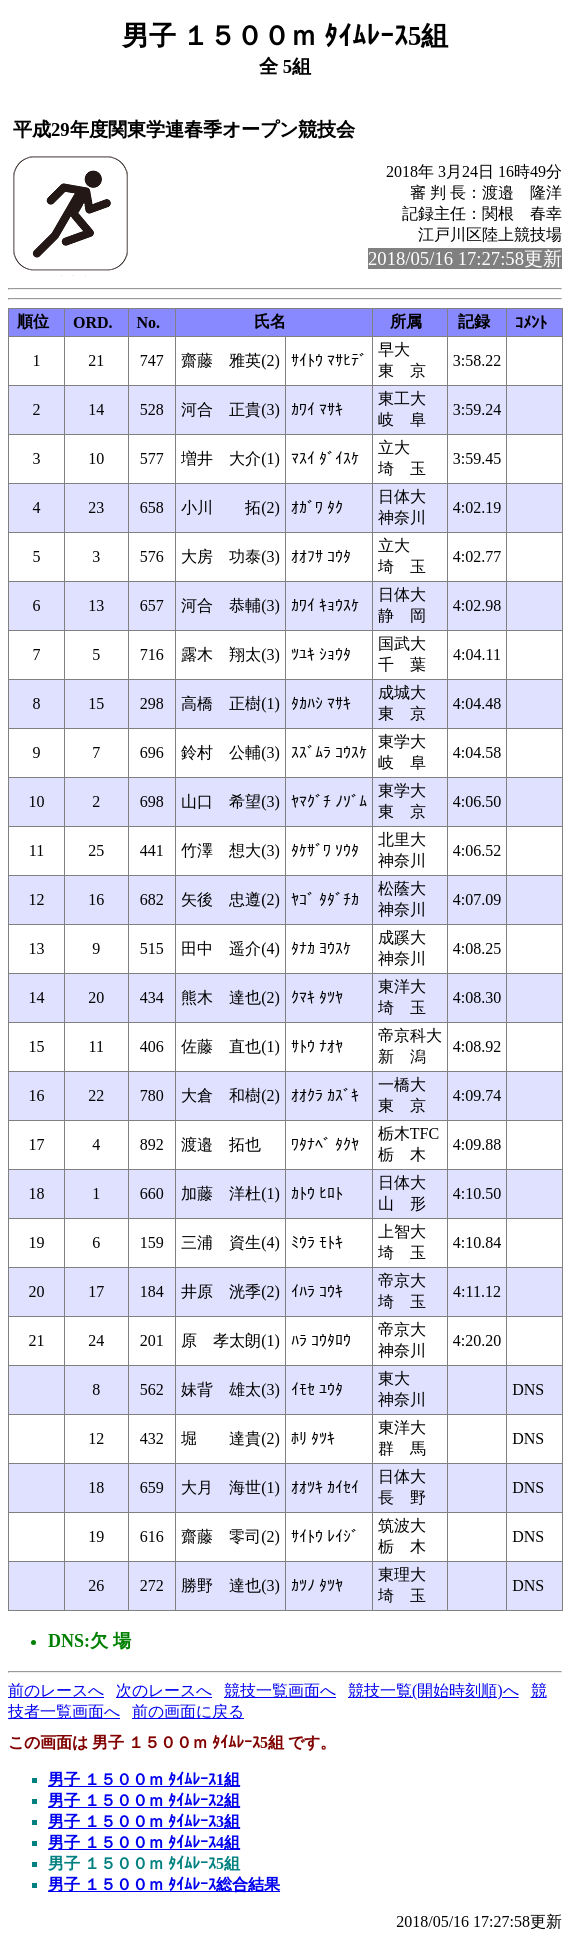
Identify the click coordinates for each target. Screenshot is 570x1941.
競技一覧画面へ (280, 1690)
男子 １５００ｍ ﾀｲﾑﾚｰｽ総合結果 (164, 1884)
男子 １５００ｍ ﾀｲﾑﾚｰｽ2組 (144, 1800)
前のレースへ (56, 1690)
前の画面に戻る (188, 1711)
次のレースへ (164, 1690)
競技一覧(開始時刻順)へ (433, 1690)
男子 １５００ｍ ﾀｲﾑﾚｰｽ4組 (144, 1842)
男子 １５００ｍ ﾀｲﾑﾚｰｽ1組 (144, 1779)
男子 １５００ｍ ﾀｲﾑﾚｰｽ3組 (144, 1821)
